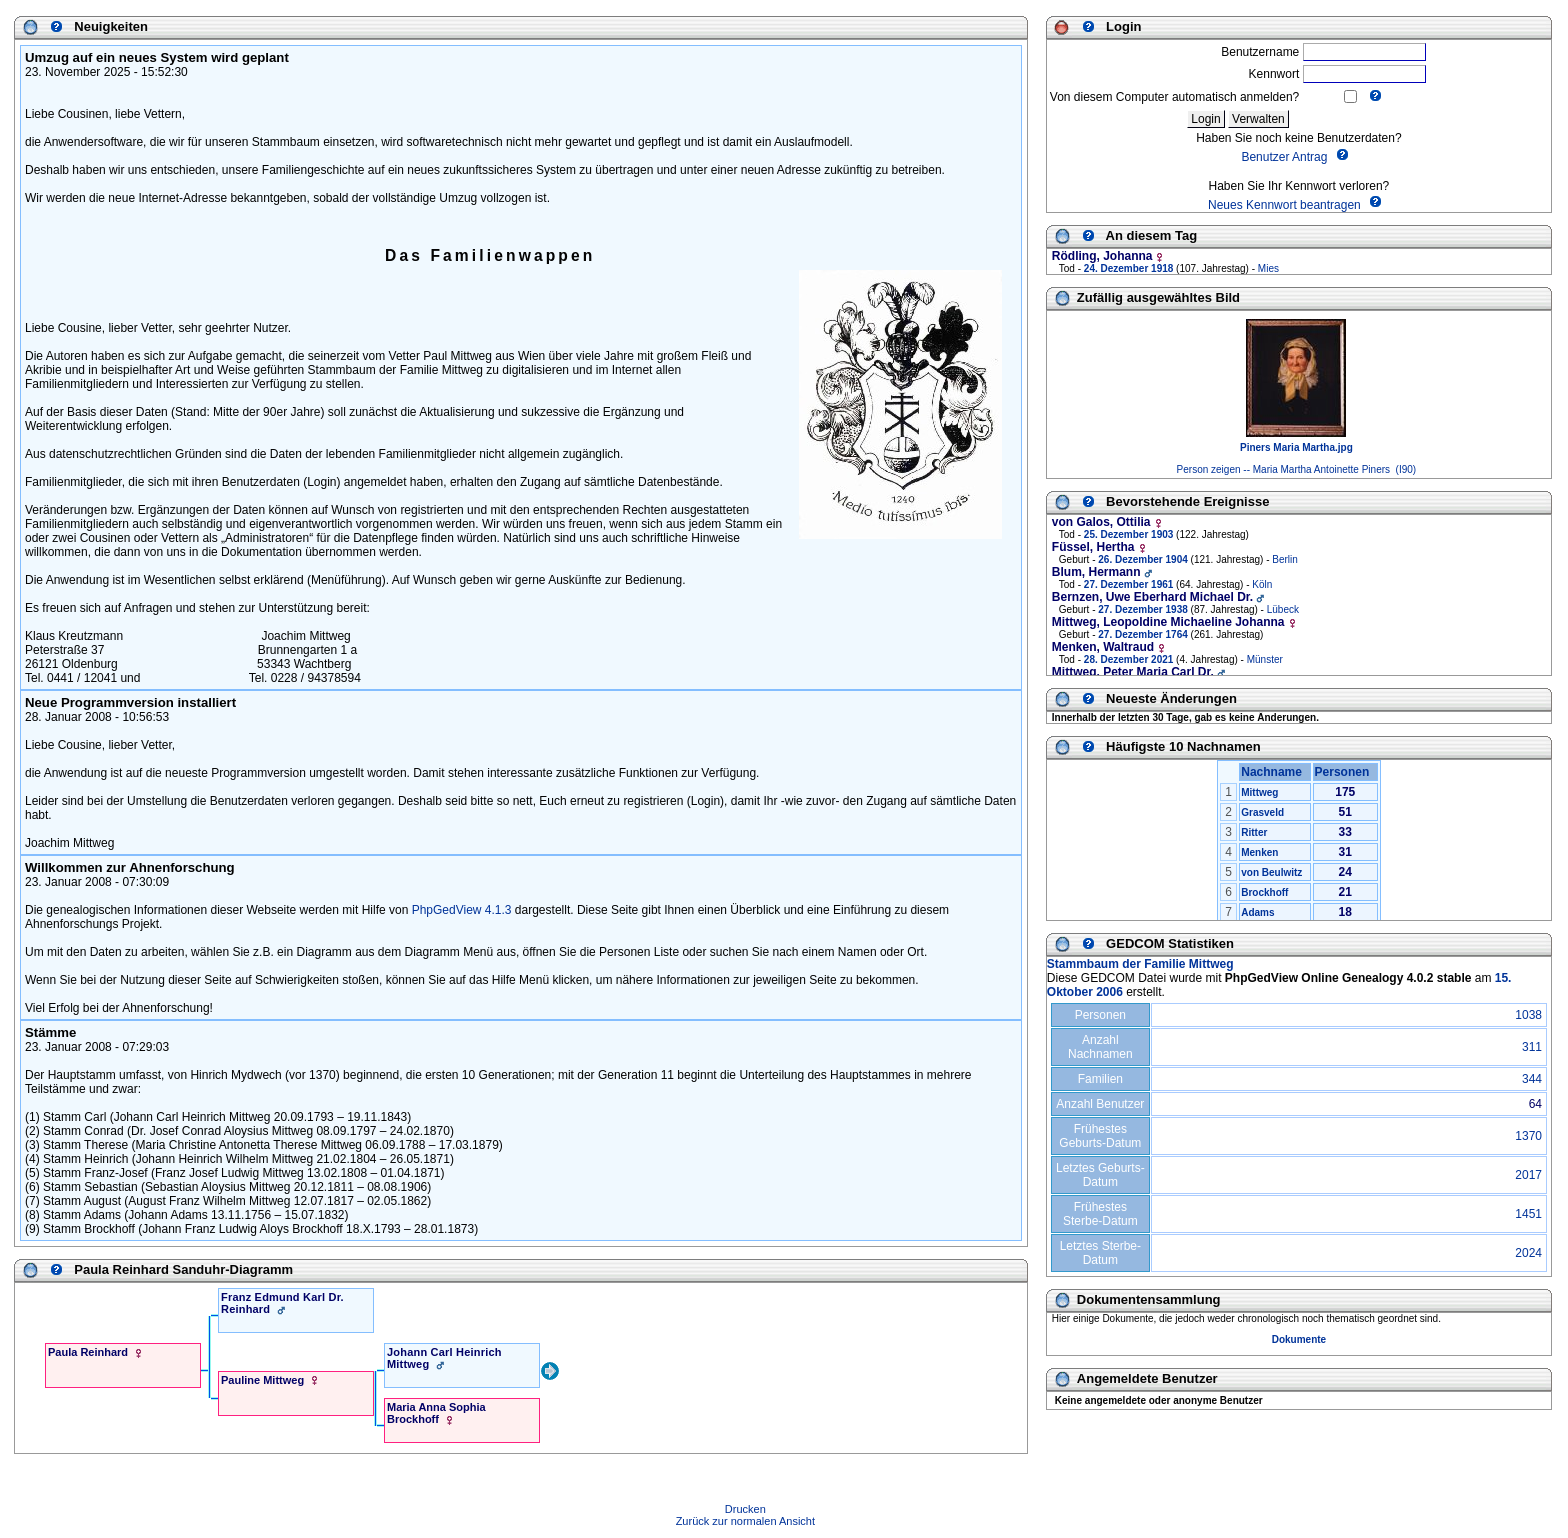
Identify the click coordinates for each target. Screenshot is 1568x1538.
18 (1345, 912)
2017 (1528, 1175)
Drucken (745, 1509)
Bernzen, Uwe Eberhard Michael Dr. (1152, 597)
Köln (1262, 584)
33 (1345, 832)
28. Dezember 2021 (1129, 659)
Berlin (1285, 559)
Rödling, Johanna (1102, 256)
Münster (1265, 659)
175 (1345, 792)
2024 (1528, 1253)
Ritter (1254, 832)
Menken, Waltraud (1103, 647)
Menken (1259, 852)
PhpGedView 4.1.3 (462, 910)
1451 (1528, 1214)
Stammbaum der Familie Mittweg (1140, 964)
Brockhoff (1264, 892)
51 (1345, 812)
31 (1345, 852)
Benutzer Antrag (1284, 158)
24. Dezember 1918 (1129, 268)
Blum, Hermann (1096, 572)
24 (1345, 872)
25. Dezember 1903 (1129, 534)
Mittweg (1259, 792)
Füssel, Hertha (1093, 547)
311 (1532, 1047)
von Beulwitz (1271, 872)
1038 (1528, 1015)
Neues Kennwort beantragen (1284, 205)
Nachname (1274, 772)
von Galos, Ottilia (1101, 522)
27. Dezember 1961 (1129, 584)
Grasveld (1262, 812)
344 (1532, 1079)
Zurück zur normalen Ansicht (745, 1521)
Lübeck (1283, 609)
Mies (1268, 268)
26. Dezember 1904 (1143, 559)
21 (1345, 892)
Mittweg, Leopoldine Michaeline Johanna (1168, 622)
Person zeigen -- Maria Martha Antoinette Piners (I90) (1297, 469)
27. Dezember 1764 (1143, 634)
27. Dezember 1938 (1143, 609)
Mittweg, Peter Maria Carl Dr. (1133, 672)
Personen (1345, 772)
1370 (1528, 1136)
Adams (1257, 912)
